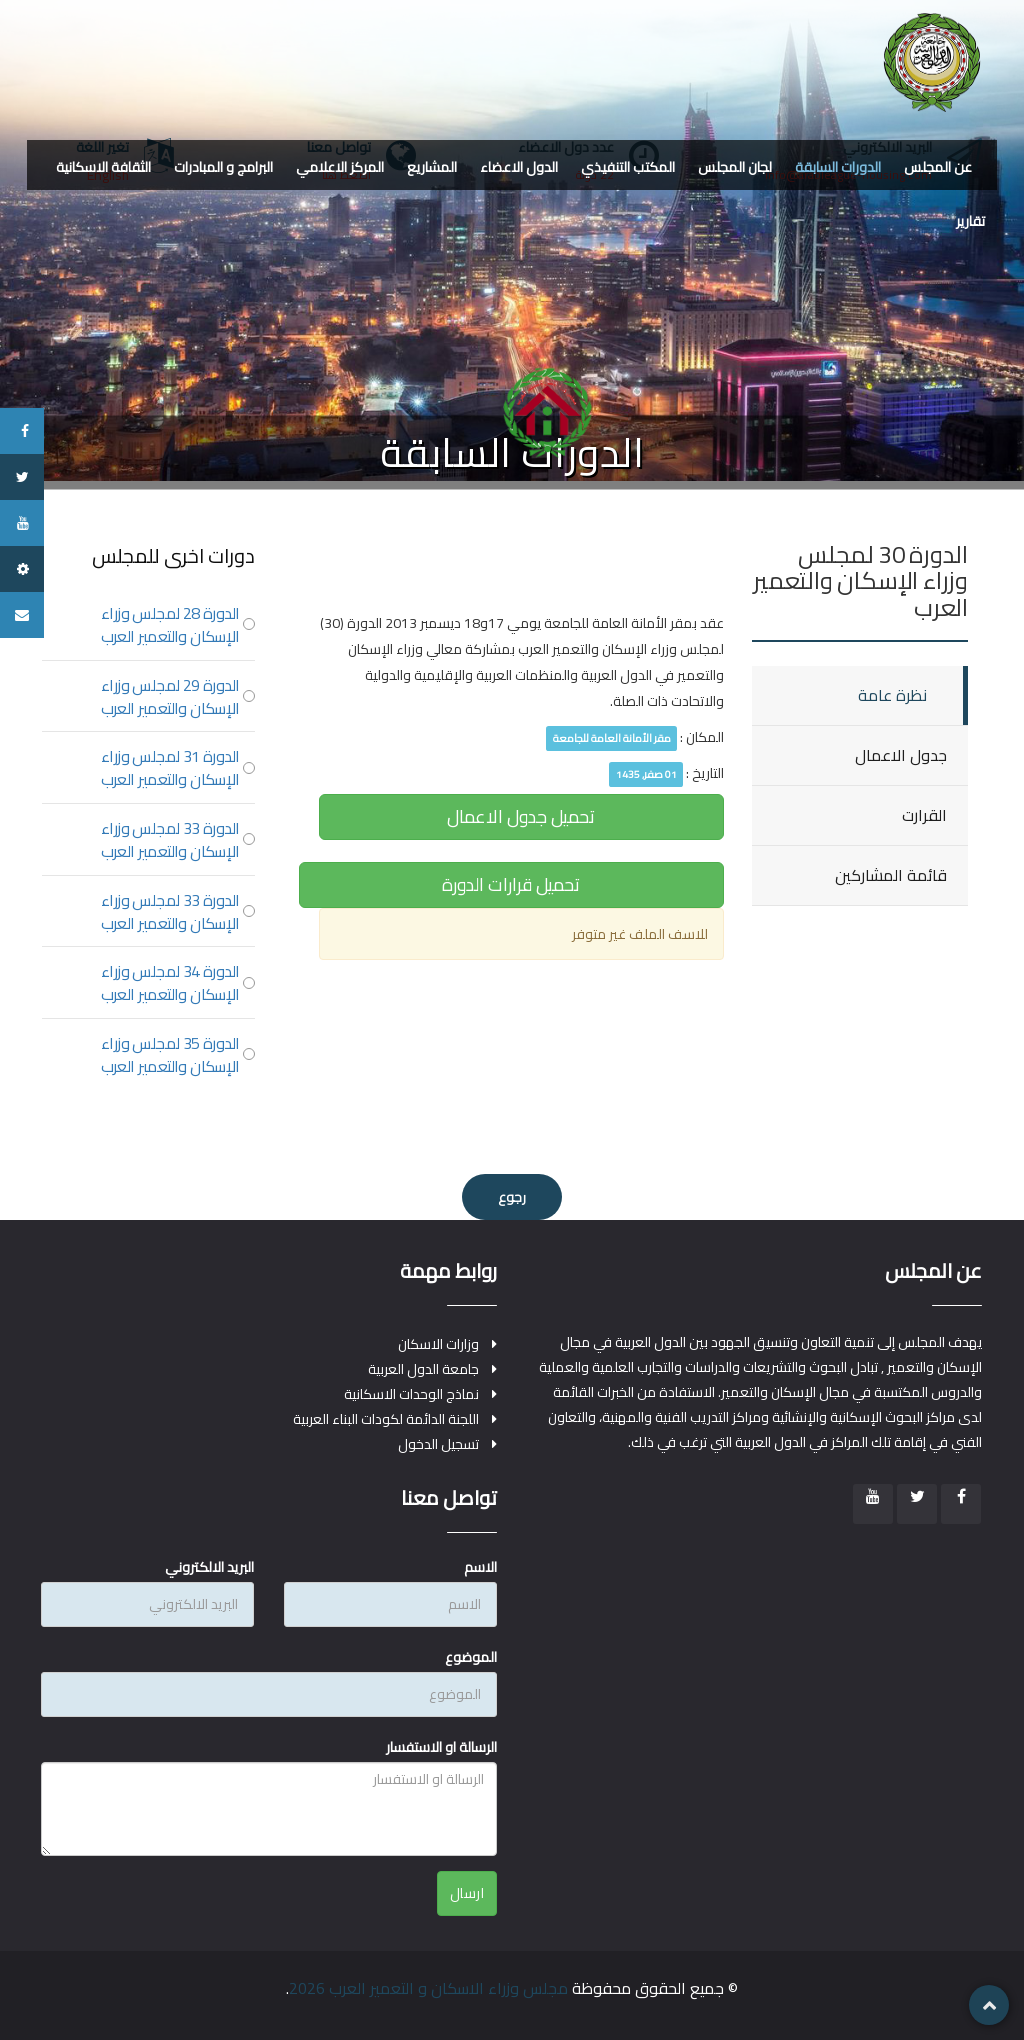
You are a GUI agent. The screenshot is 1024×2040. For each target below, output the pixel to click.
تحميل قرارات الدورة (511, 884)
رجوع (512, 1197)
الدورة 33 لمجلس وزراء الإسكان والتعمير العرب (170, 840)
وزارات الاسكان (438, 1344)
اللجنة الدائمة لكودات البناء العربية (386, 1419)
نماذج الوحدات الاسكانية (411, 1394)
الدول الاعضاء (519, 167)
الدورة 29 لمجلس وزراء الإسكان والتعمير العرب (170, 697)
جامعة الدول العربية (423, 1369)
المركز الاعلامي (340, 167)
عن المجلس (938, 167)
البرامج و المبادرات (223, 167)
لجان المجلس (735, 167)
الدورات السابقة (838, 167)
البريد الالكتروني (209, 1567)
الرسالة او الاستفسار (441, 1747)
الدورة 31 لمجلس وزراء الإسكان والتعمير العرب (170, 768)
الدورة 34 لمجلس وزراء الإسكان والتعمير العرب (170, 983)
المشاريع (432, 167)
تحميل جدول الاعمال (521, 816)
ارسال (467, 1893)
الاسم (480, 1567)
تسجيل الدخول (438, 1444)
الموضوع (471, 1657)
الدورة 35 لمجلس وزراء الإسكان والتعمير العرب (170, 1055)
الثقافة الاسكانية (103, 167)
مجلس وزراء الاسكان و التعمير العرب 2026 (428, 1988)
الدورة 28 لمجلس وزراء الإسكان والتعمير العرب (170, 625)
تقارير (970, 221)
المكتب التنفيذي (628, 167)
